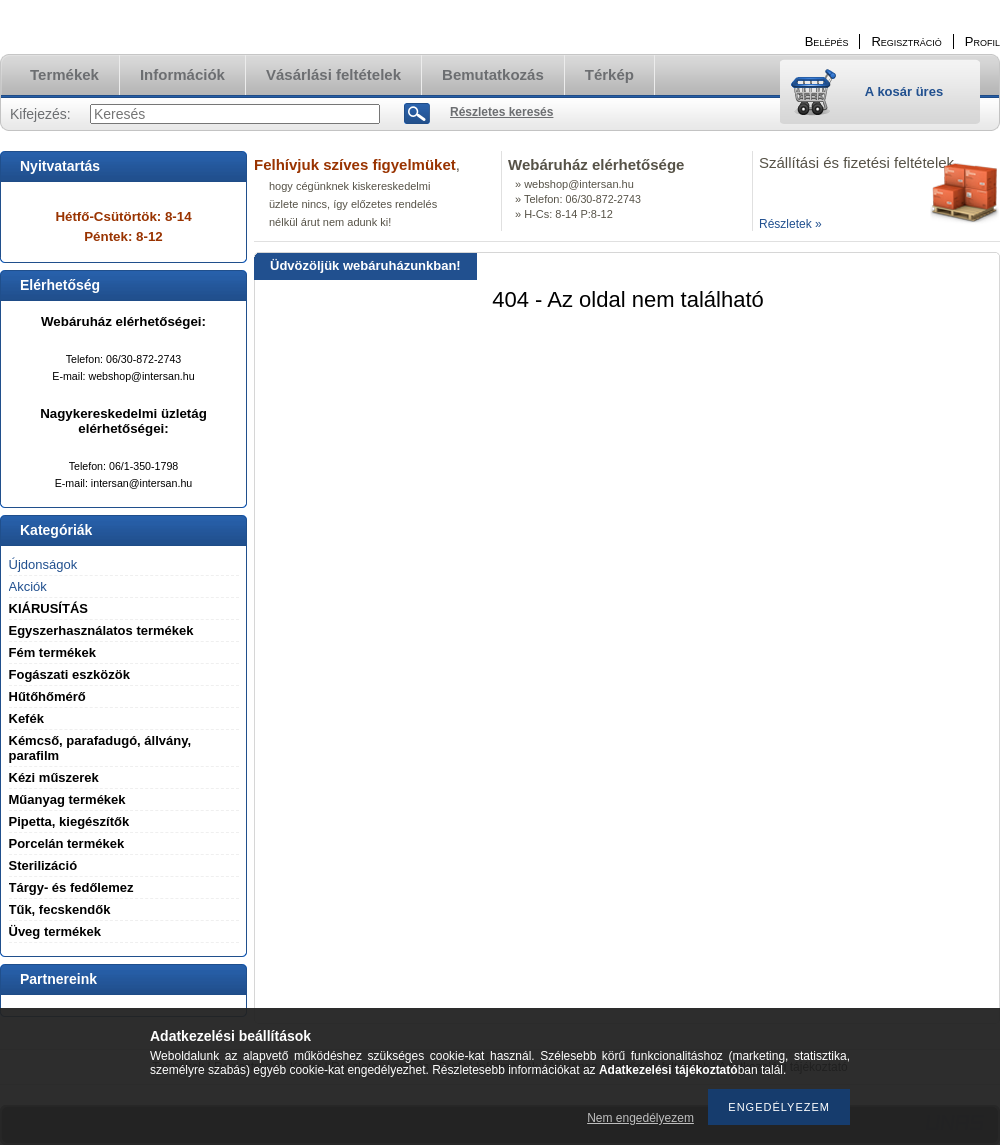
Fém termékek (52, 652)
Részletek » (790, 224)
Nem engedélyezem (640, 1118)
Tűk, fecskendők (60, 909)
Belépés (827, 41)
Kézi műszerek (54, 777)
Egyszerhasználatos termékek (101, 630)
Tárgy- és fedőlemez (71, 887)
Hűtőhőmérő (47, 696)
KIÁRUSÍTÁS (48, 608)
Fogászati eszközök (69, 674)
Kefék (26, 718)
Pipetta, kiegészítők (69, 821)
